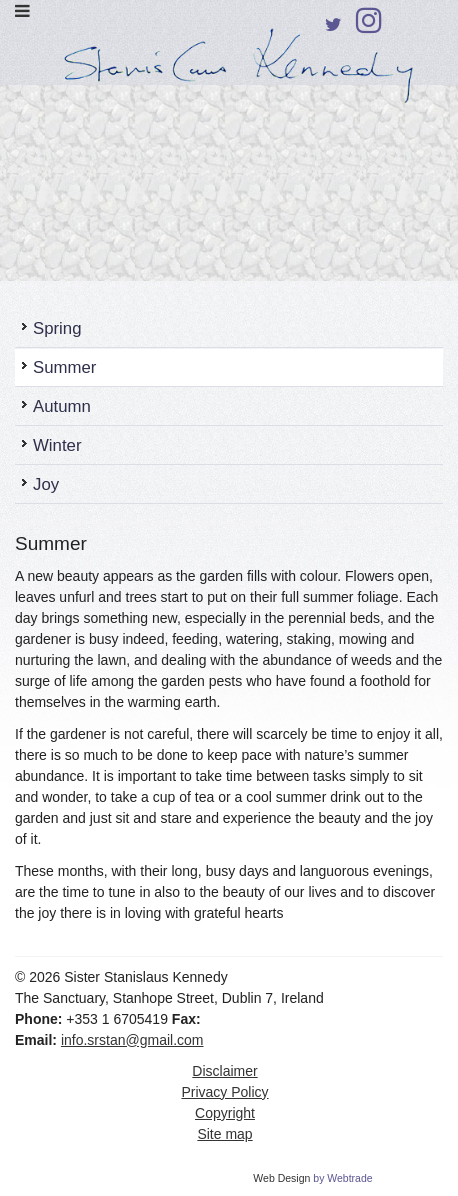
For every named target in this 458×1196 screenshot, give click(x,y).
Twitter (333, 28)
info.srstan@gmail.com (132, 1040)
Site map (224, 1134)
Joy (46, 484)
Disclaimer (224, 1071)
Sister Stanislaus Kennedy (229, 73)
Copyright (225, 1113)
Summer (64, 367)
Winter (57, 445)
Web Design (281, 1178)
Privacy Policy (224, 1092)
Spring (57, 328)
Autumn (62, 406)
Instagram (369, 26)
